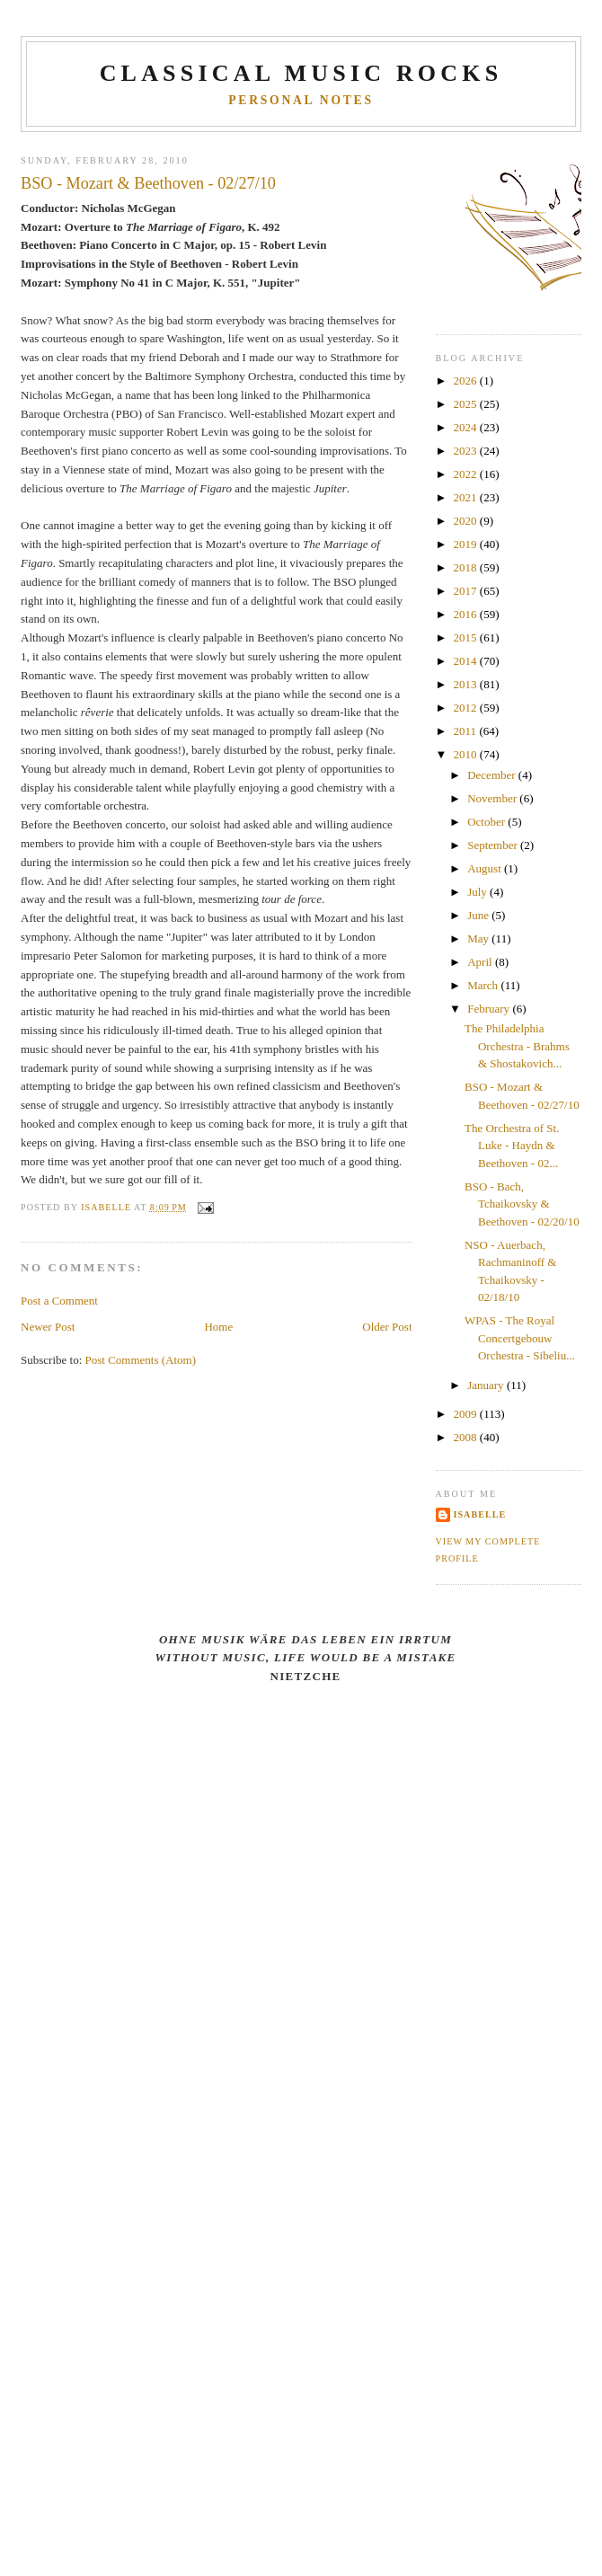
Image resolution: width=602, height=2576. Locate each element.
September (493, 845)
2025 (467, 404)
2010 (467, 754)
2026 (467, 380)
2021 (467, 497)
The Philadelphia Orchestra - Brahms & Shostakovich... (517, 1046)
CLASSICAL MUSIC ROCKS (301, 73)
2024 (467, 427)
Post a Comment (59, 1300)
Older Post (387, 1326)
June (479, 915)
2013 (467, 684)
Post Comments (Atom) (141, 1360)
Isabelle (480, 1514)
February (489, 1008)
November (493, 798)
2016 (467, 614)
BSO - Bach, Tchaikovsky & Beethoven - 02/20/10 (522, 1204)
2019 (467, 544)
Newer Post (48, 1326)
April (481, 962)
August (485, 868)
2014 (467, 661)
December (492, 775)
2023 (467, 450)
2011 (467, 731)
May (479, 938)
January (487, 1385)
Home (218, 1326)
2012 (467, 707)
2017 (467, 591)
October (487, 821)
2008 (467, 1437)
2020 (467, 520)
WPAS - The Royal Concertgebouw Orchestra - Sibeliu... (520, 1338)
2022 (467, 474)
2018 (467, 567)
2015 (467, 637)
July (478, 892)
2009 (467, 1414)
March (483, 985)
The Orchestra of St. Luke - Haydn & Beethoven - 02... (512, 1145)
